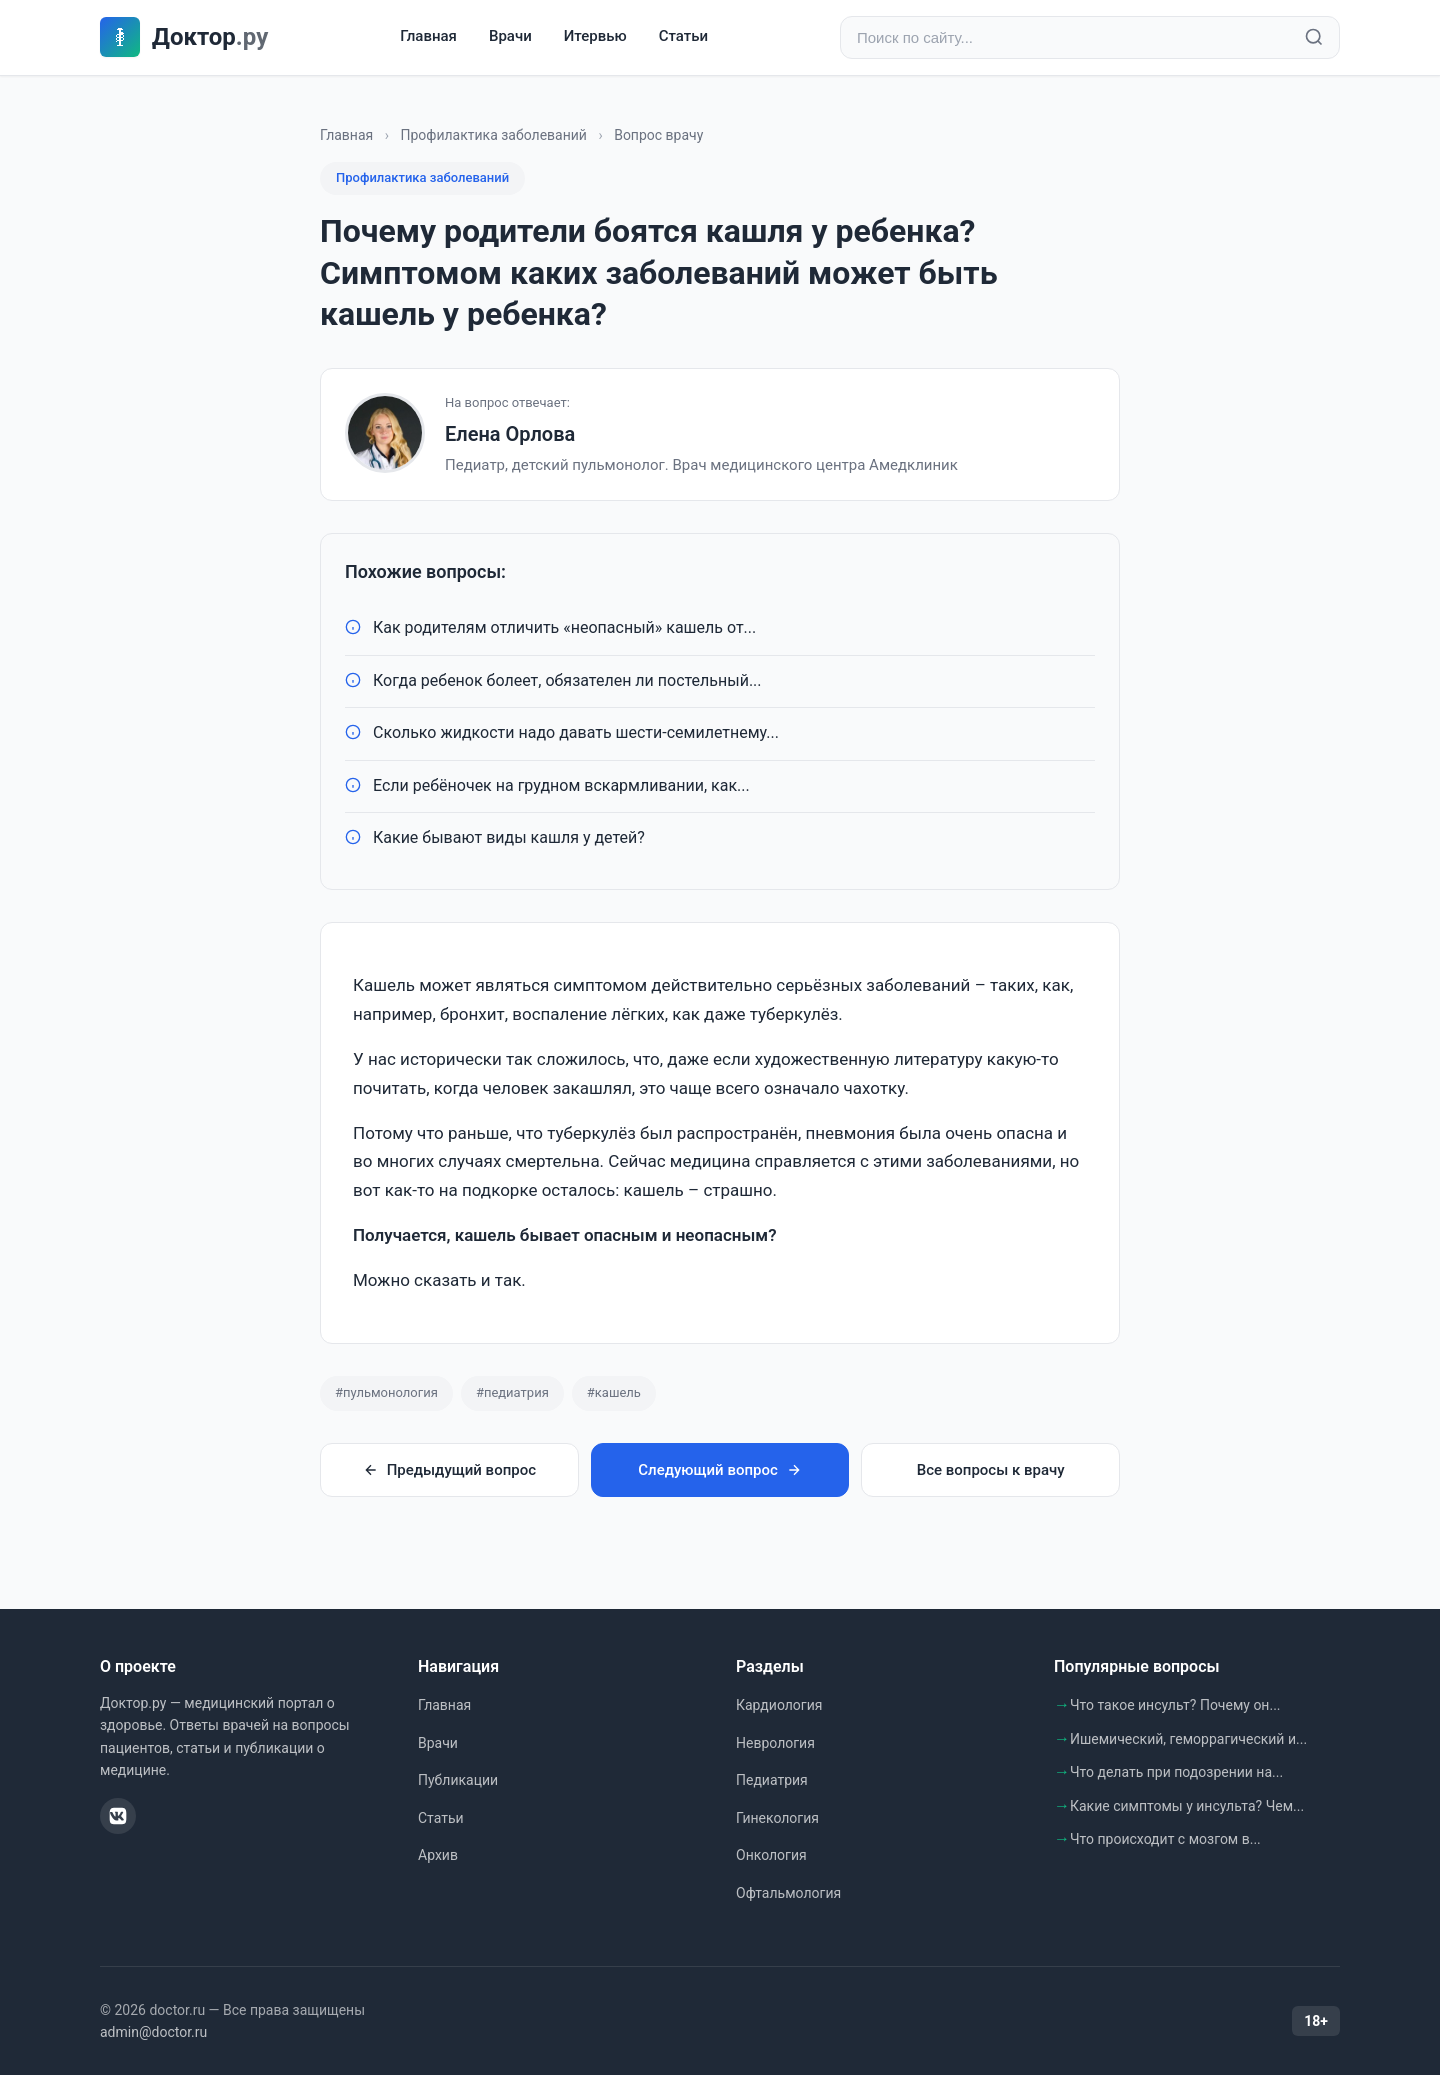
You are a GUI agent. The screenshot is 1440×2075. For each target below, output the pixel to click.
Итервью (595, 37)
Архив (438, 1855)
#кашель (614, 1392)
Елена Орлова (510, 434)
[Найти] (1314, 38)
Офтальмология (788, 1893)
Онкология (771, 1855)
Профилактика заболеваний (493, 135)
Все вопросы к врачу (991, 1470)
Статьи (683, 37)
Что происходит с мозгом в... (1165, 1839)
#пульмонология (386, 1392)
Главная (428, 37)
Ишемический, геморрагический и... (1188, 1739)
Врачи (510, 37)
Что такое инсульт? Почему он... (1175, 1705)
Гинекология (777, 1818)
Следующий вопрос (719, 1470)
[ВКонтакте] (118, 1816)
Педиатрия (772, 1780)
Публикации (458, 1780)
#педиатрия (512, 1392)
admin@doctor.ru (153, 2032)
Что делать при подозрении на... (1176, 1772)
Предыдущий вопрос (449, 1470)
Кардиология (779, 1705)
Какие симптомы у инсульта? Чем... (1187, 1806)
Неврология (775, 1743)
